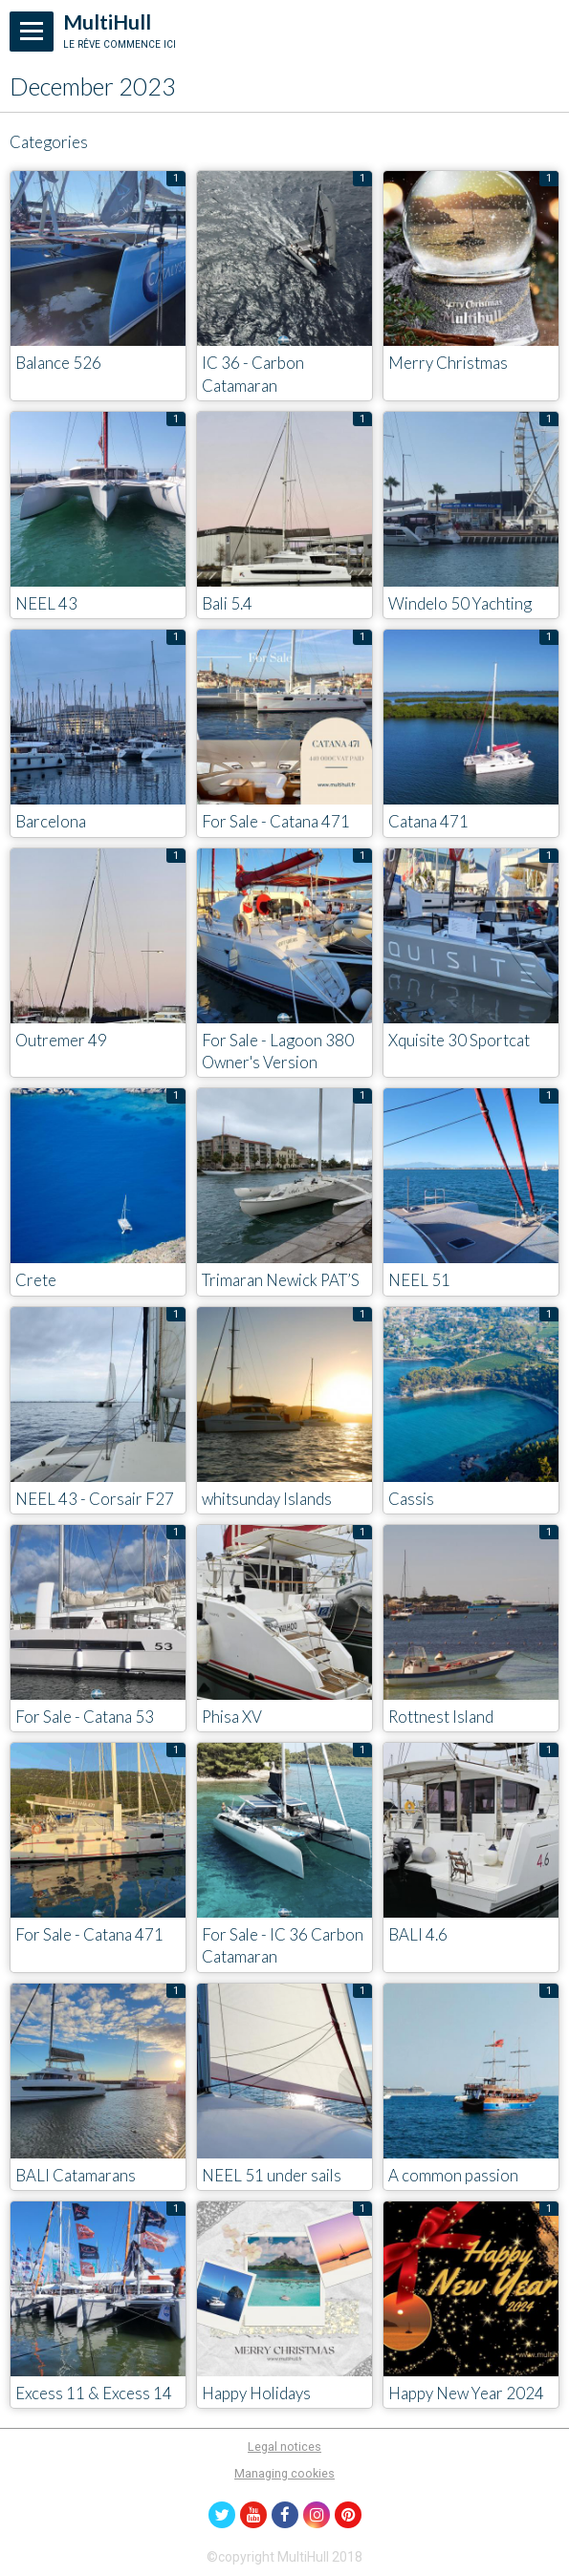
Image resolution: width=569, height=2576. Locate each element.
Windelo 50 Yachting (460, 603)
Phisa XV (232, 1717)
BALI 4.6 (418, 1935)
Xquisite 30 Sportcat (459, 1040)
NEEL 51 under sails (271, 2175)
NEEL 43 (46, 603)
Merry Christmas (448, 364)
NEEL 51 (419, 1281)
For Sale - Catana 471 (276, 822)
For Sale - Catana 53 (84, 1717)
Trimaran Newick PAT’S (281, 1281)
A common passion (453, 2175)
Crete (35, 1281)
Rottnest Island (440, 1717)
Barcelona (50, 822)
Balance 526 (58, 364)
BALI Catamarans (75, 2175)
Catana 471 (428, 822)
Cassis (411, 1499)
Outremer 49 (61, 1040)
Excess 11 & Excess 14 (93, 2393)
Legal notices (284, 2446)
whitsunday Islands (267, 1499)
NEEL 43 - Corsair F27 (94, 1499)
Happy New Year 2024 (466, 2393)
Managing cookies (284, 2473)
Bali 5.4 (227, 603)
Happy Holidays (256, 2393)
